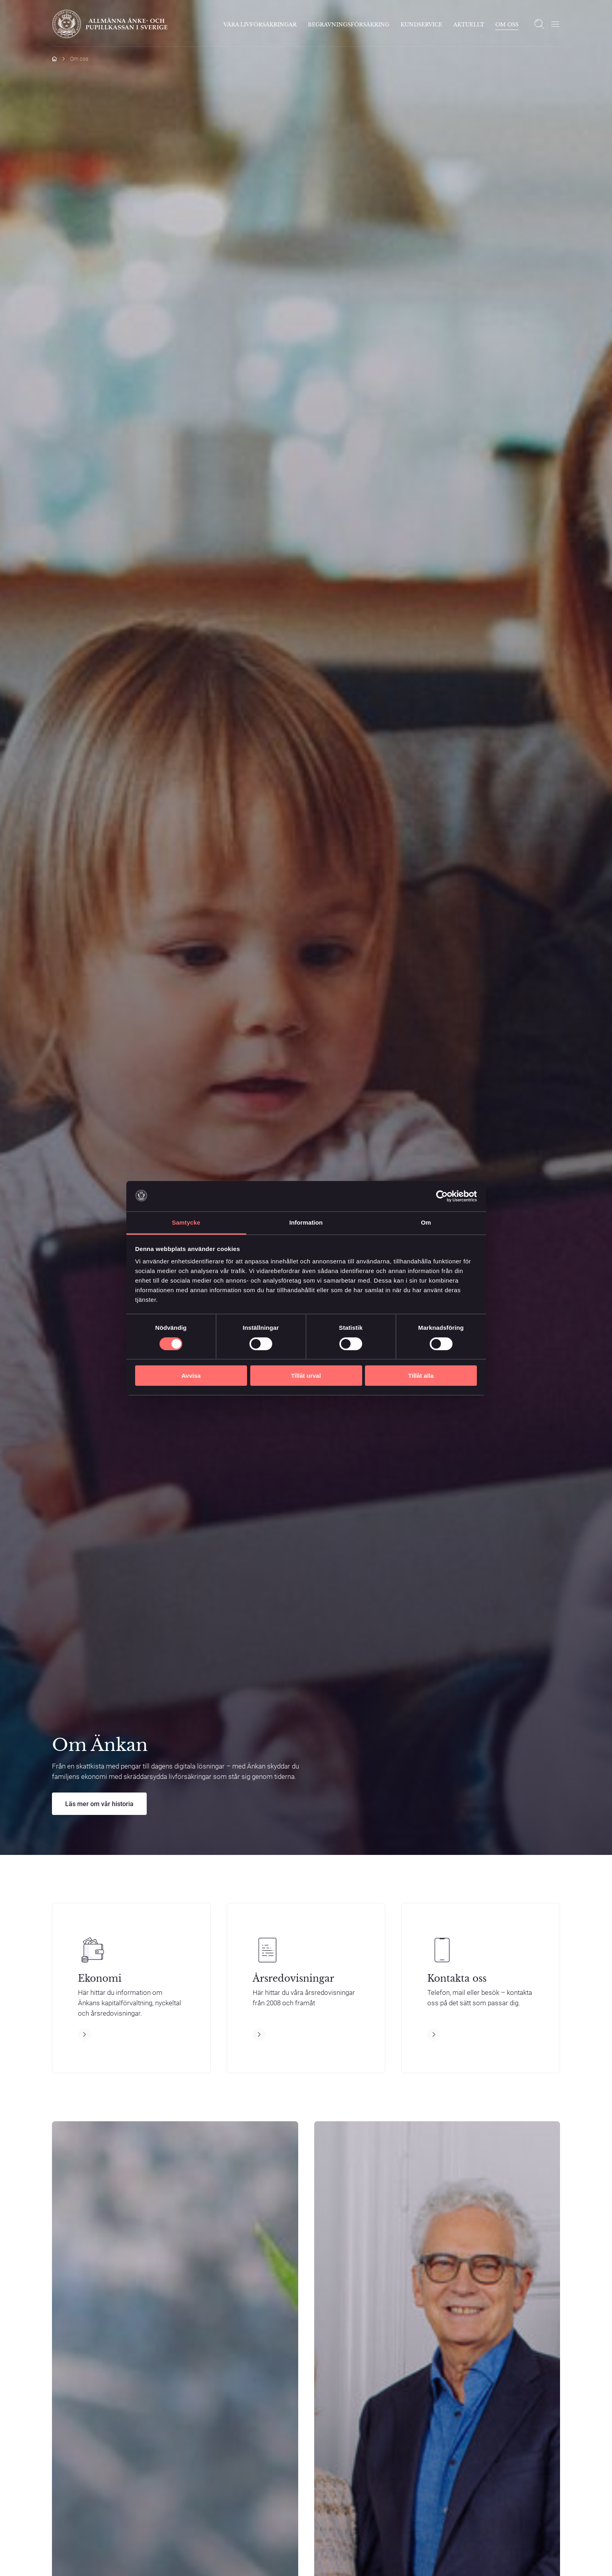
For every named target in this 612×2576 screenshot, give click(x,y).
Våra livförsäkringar (260, 24)
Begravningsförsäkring (348, 24)
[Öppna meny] (555, 24)
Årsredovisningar (293, 1978)
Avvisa (191, 1375)
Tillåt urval (306, 1375)
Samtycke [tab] (186, 1222)
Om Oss (506, 24)
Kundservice (421, 24)
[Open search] (539, 24)
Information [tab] (306, 1222)
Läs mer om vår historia (99, 1804)
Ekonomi (100, 1978)
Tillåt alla (421, 1375)
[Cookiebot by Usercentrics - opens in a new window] (442, 1196)
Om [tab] (426, 1222)
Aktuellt (468, 24)
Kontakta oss (456, 1978)
